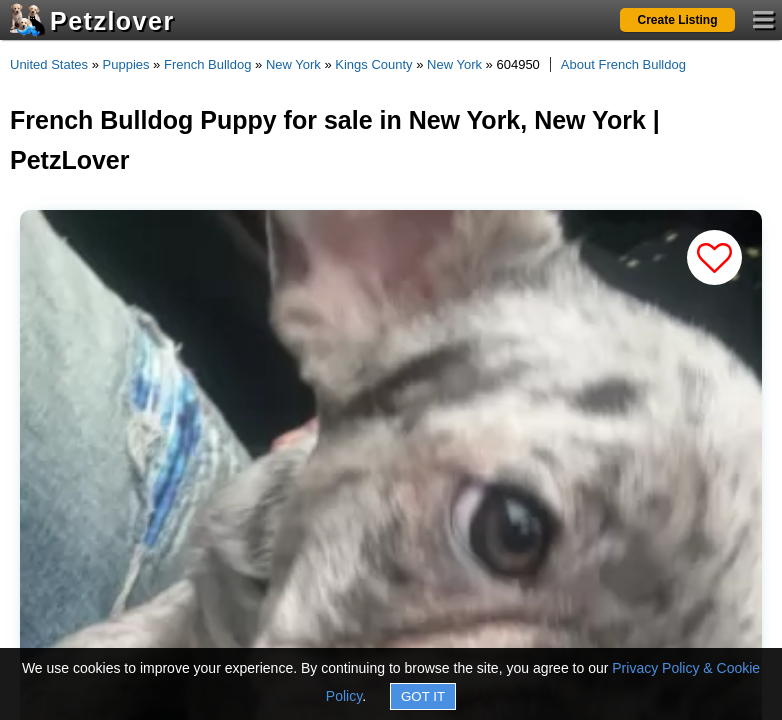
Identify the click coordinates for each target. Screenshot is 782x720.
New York (293, 64)
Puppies (126, 64)
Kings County (373, 64)
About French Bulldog (623, 64)
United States (49, 64)
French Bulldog (207, 64)
